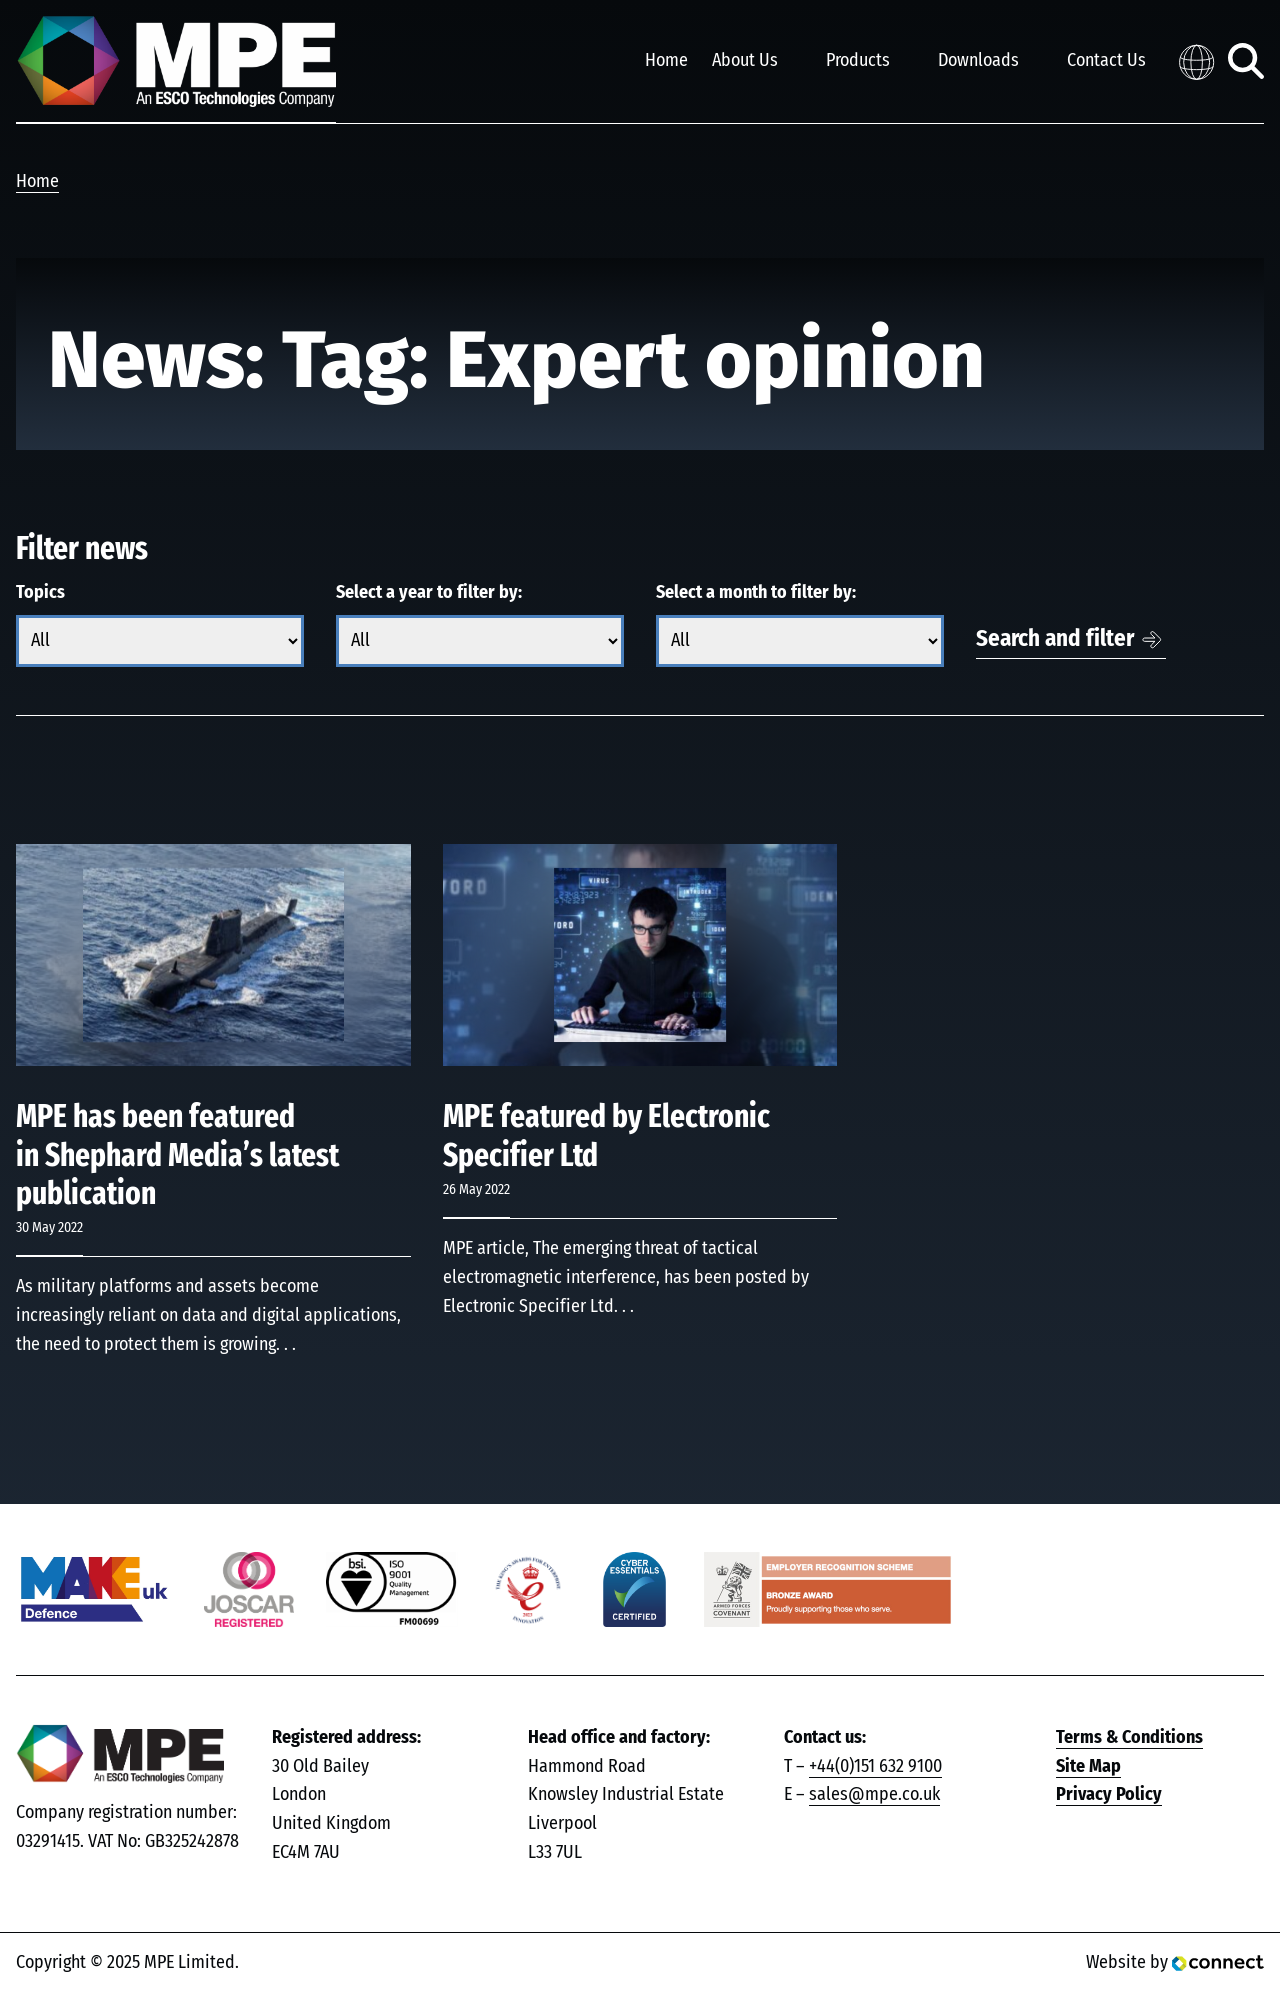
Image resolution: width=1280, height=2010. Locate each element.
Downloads (978, 61)
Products (858, 61)
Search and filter (1055, 639)
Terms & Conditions (1129, 1738)
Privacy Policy (1109, 1795)
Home (666, 61)
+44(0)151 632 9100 (875, 1767)
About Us (745, 61)
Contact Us (1106, 61)
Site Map (1088, 1767)
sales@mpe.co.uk (874, 1795)
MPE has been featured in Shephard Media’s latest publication (177, 1155)
